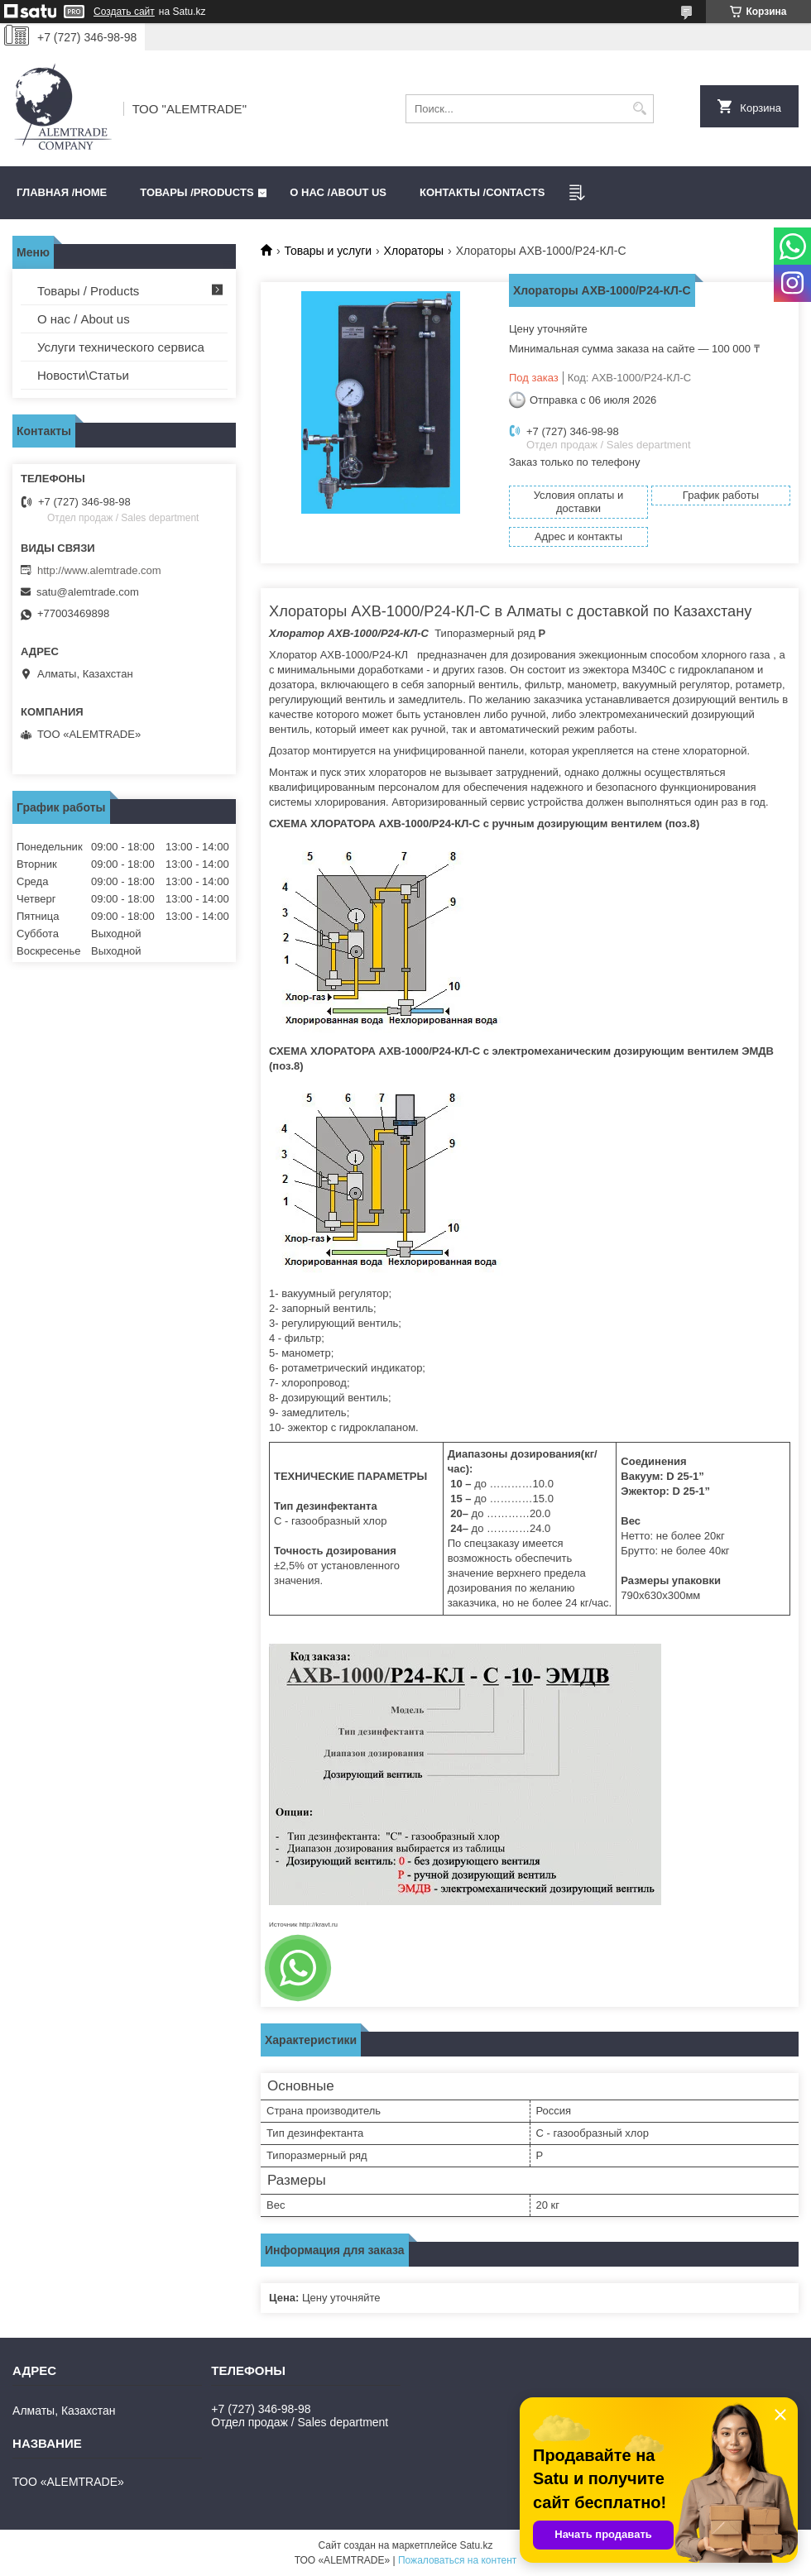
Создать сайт (124, 11)
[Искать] (639, 108)
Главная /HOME (62, 192)
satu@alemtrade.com (87, 592)
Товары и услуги (328, 250)
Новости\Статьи (83, 375)
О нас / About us (83, 319)
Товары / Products (88, 291)
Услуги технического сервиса (120, 347)
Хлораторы (414, 250)
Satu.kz (475, 2545)
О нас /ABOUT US (338, 192)
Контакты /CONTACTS (482, 192)
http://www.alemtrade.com (99, 570)
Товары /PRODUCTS (196, 192)
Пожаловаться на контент (457, 2560)
